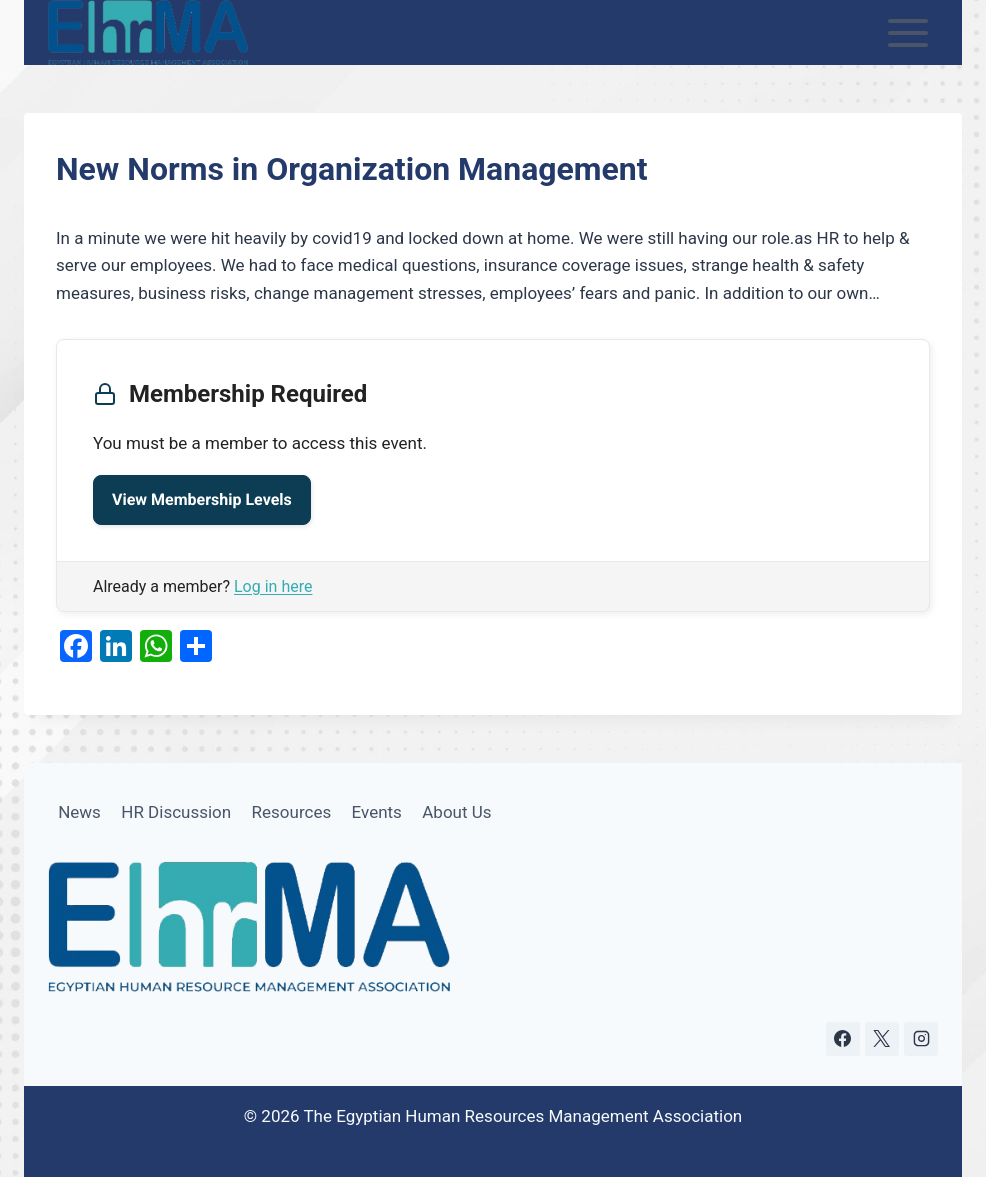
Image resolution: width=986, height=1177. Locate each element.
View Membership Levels (202, 499)
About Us (456, 812)
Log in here (273, 586)
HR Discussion (176, 812)
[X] (882, 1039)
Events (377, 812)
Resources (292, 812)
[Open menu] (908, 32)
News (79, 812)
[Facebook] (843, 1039)
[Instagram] (921, 1039)
